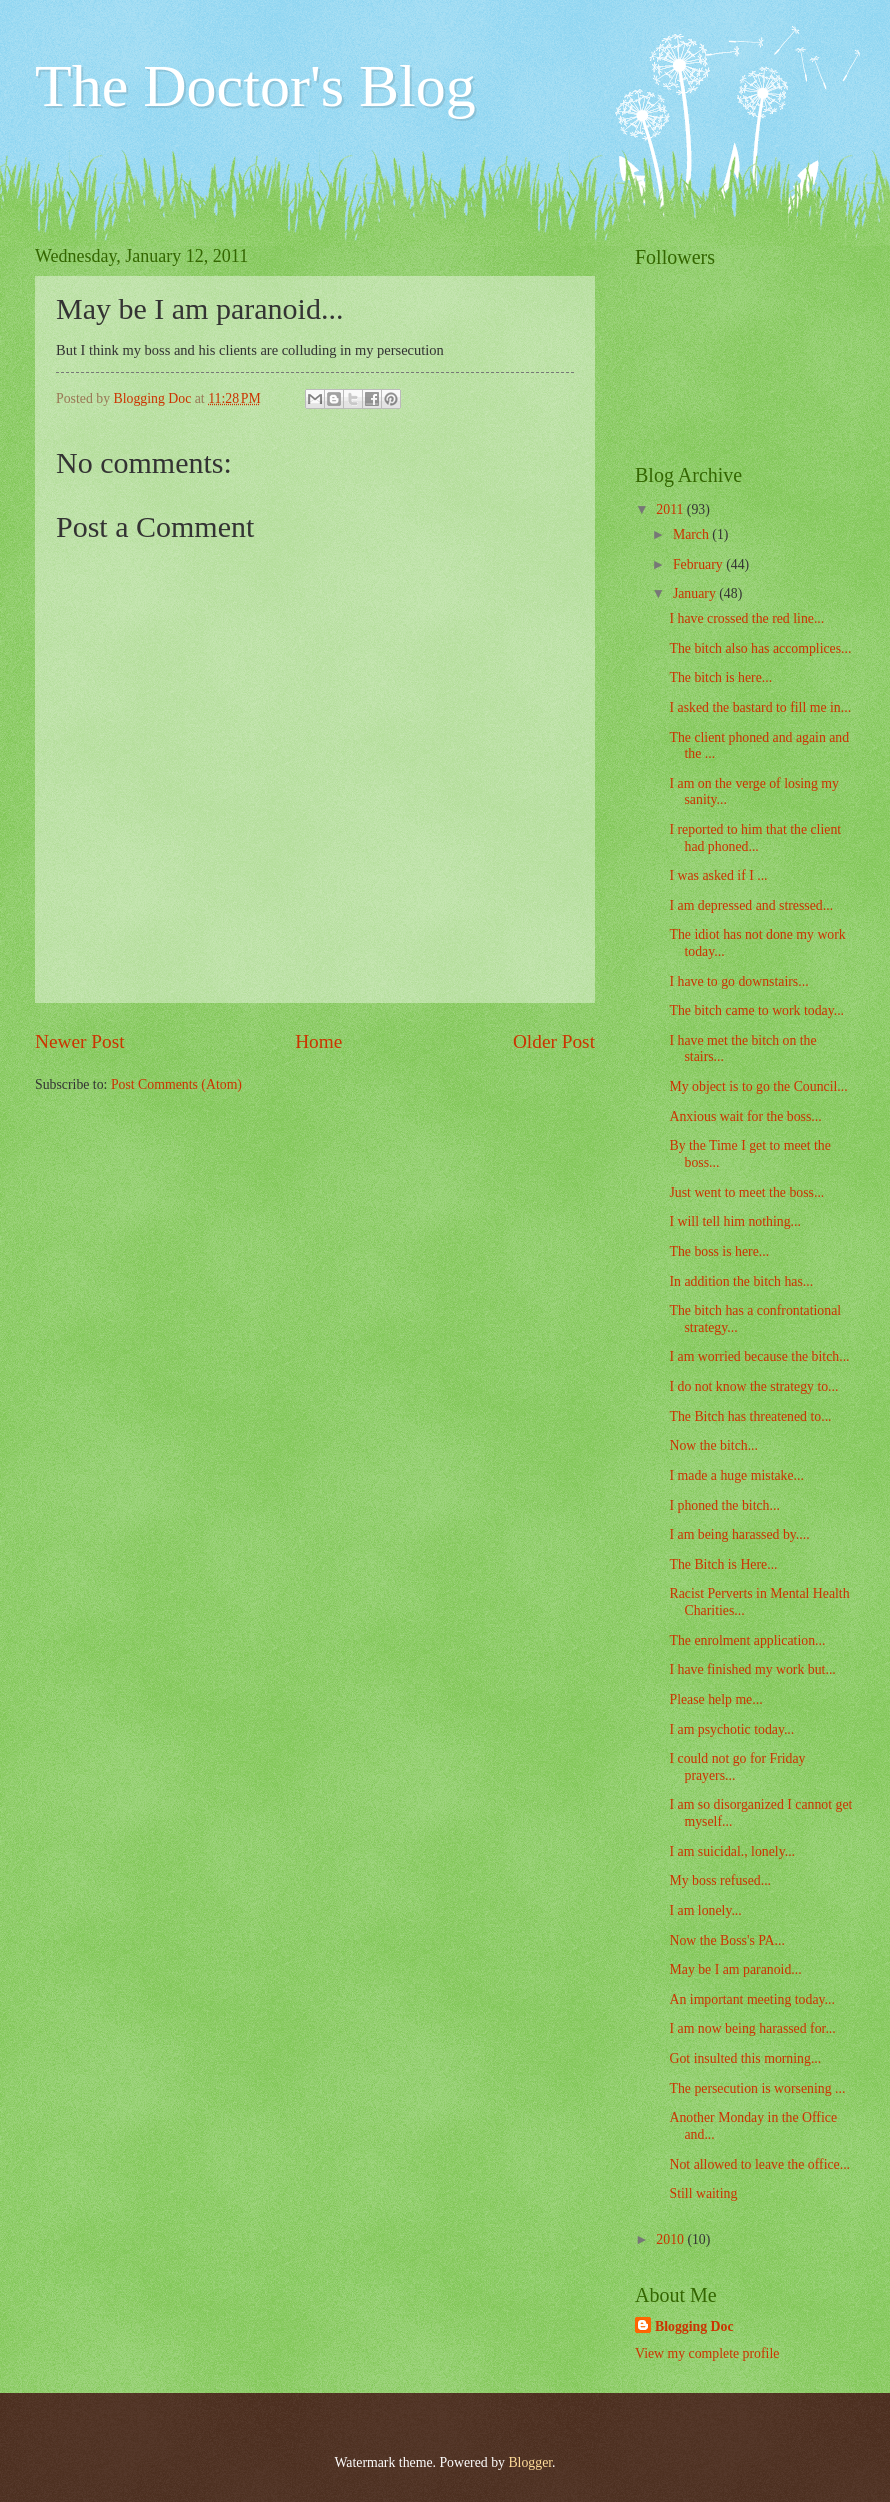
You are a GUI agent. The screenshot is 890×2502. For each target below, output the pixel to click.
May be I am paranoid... (735, 1969)
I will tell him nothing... (734, 1221)
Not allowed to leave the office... (759, 2164)
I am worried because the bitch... (759, 1356)
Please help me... (715, 1699)
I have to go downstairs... (738, 981)
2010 (671, 2239)
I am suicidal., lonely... (732, 1851)
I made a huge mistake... (736, 1475)
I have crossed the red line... (746, 618)
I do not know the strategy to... (753, 1386)
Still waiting (703, 2193)
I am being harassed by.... (739, 1534)
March (692, 534)
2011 (671, 509)
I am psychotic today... (731, 1729)
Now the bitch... (713, 1445)
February (699, 564)
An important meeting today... (751, 1999)
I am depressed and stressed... (751, 905)
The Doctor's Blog (255, 86)
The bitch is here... (720, 677)
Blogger (530, 2462)
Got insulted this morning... (745, 2058)
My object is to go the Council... (758, 1086)
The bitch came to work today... (756, 1010)
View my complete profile (707, 2353)
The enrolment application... (747, 1640)
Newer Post (80, 1041)
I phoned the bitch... (724, 1505)
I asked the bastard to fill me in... (760, 707)
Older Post (554, 1041)
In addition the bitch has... (741, 1281)
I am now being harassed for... (752, 2028)
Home (318, 1041)
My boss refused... (720, 1880)
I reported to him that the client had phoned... (755, 838)
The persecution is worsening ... (757, 2088)
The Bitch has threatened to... (750, 1416)
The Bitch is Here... (723, 1564)
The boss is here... (719, 1251)
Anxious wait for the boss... (745, 1116)
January (696, 593)
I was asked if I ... (718, 875)
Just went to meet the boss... (746, 1192)
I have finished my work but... (752, 1669)
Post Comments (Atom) (176, 1084)
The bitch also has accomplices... (760, 648)
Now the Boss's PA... (726, 1940)
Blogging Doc (694, 2326)
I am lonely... (705, 1910)
